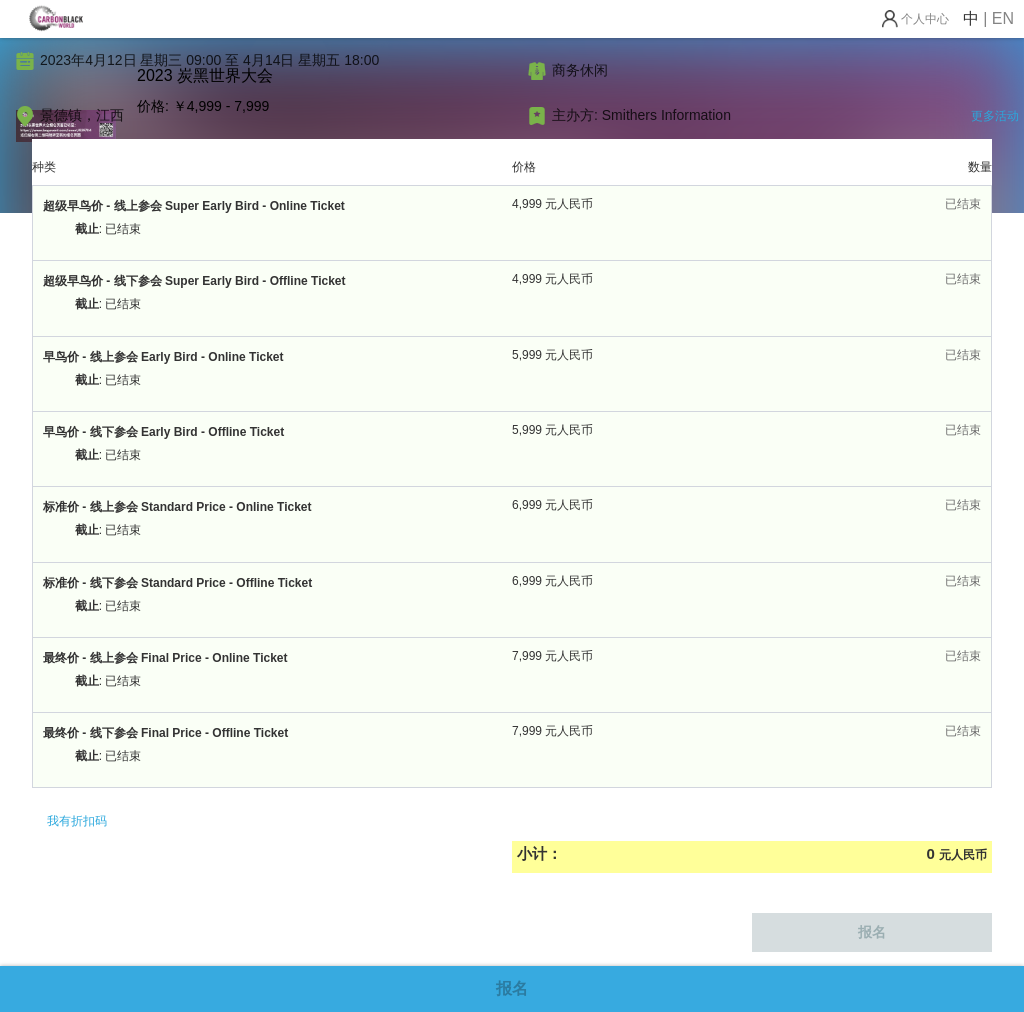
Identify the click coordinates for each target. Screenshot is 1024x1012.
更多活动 (995, 116)
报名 (512, 988)
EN (1003, 18)
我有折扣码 (77, 821)
